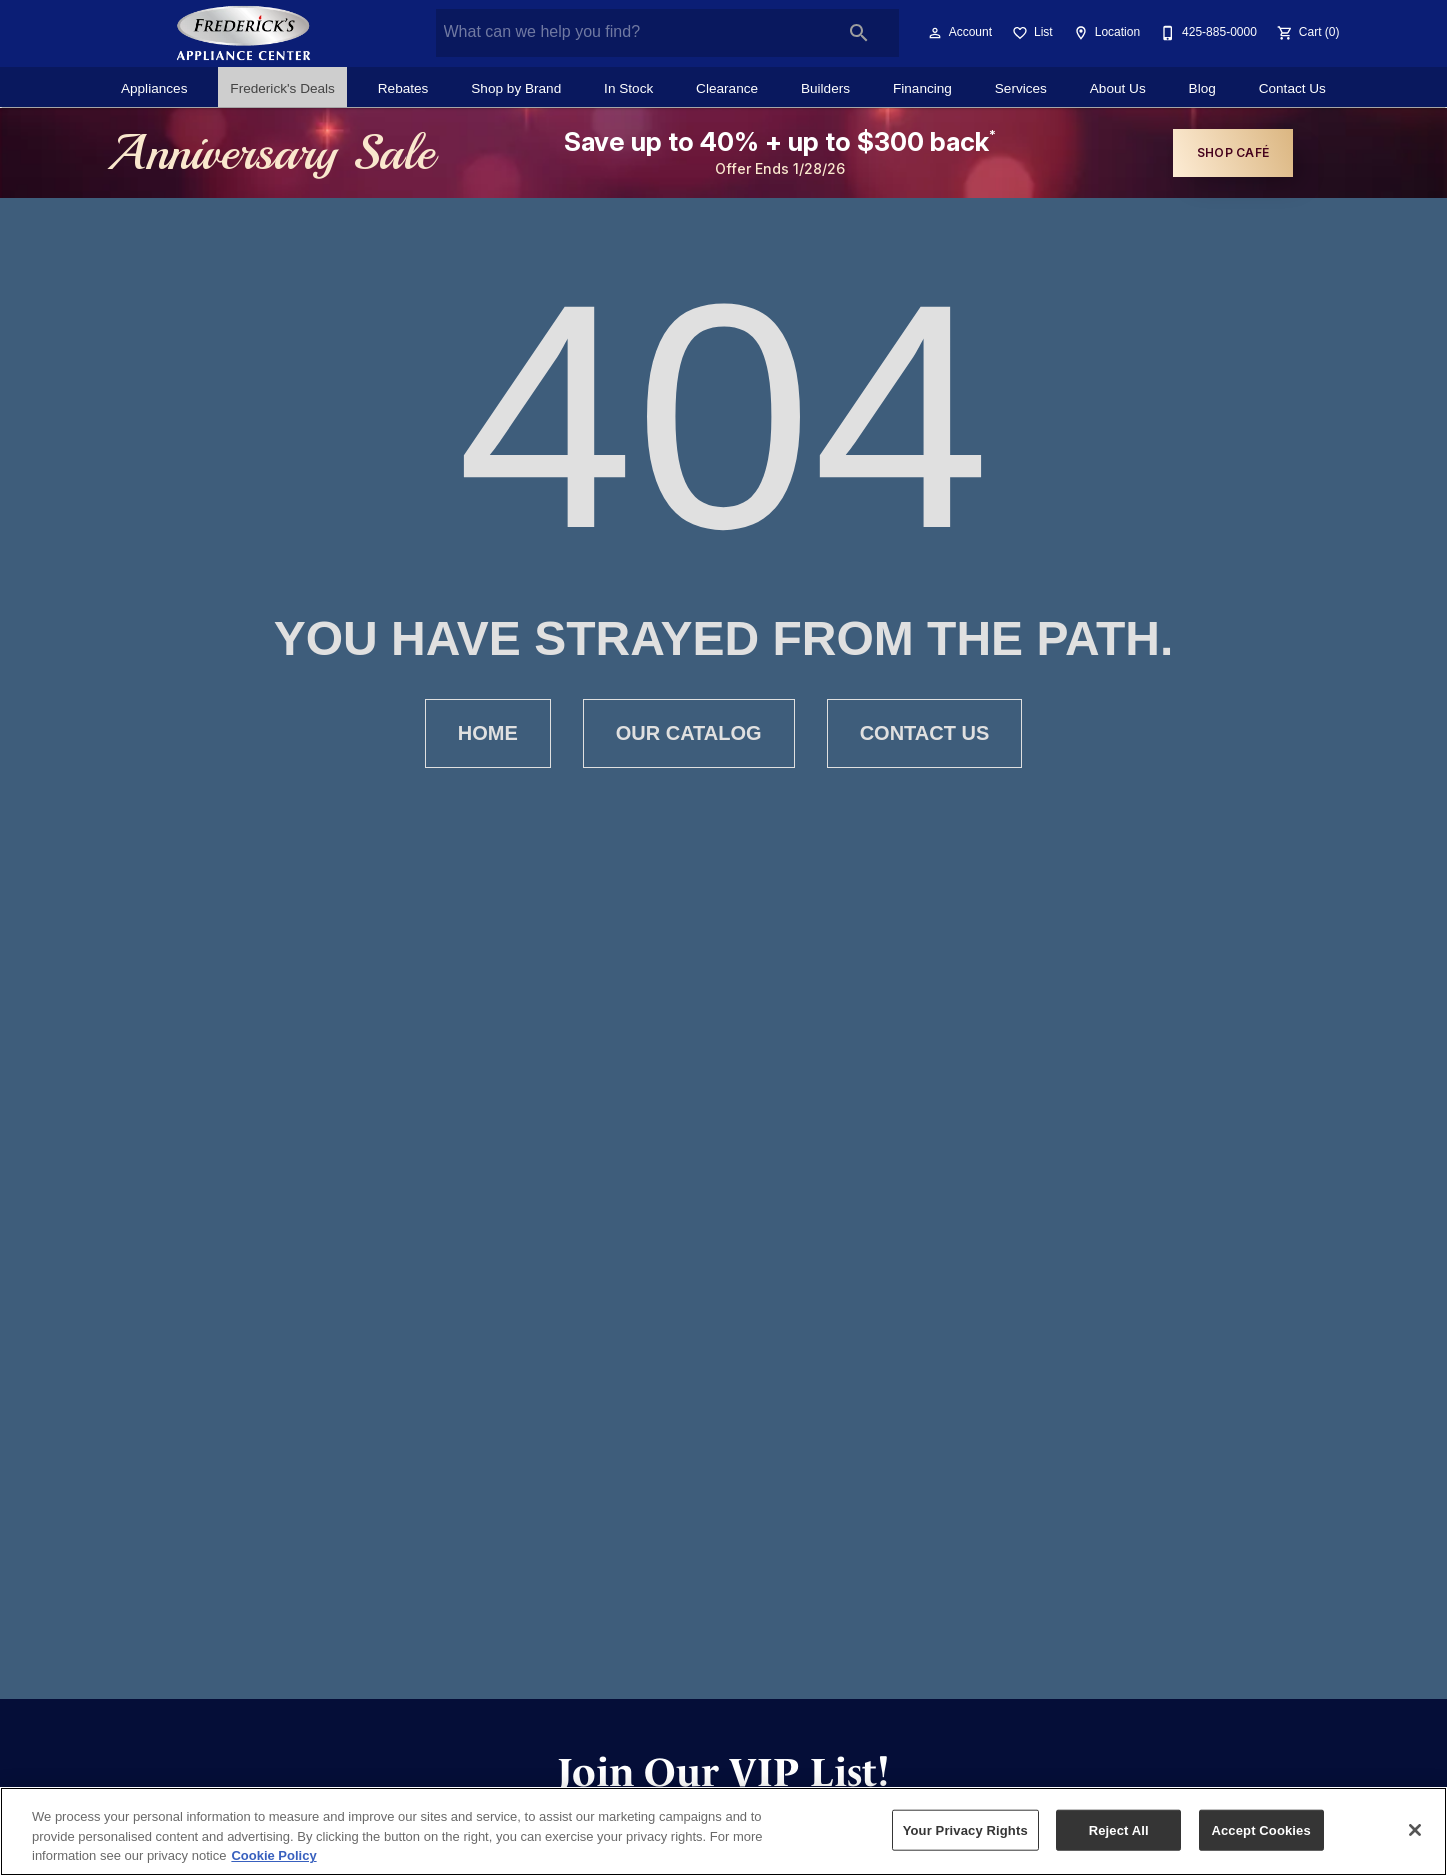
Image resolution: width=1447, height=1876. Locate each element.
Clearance (727, 88)
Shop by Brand (516, 88)
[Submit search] (859, 33)
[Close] (1415, 1830)
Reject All (1119, 1829)
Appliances (154, 88)
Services (1021, 88)
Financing (922, 88)
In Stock (628, 88)
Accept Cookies (1260, 1829)
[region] (723, 1831)
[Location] (1104, 33)
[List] (1030, 33)
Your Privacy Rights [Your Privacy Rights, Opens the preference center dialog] (965, 1829)
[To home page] (244, 33)
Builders (825, 88)
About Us (1118, 88)
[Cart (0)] (1306, 33)
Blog (1202, 88)
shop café (1233, 152)
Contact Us (1292, 88)
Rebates (403, 88)
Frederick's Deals (282, 88)
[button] (935, 33)
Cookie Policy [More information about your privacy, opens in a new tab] (273, 1855)
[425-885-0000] (1206, 33)
